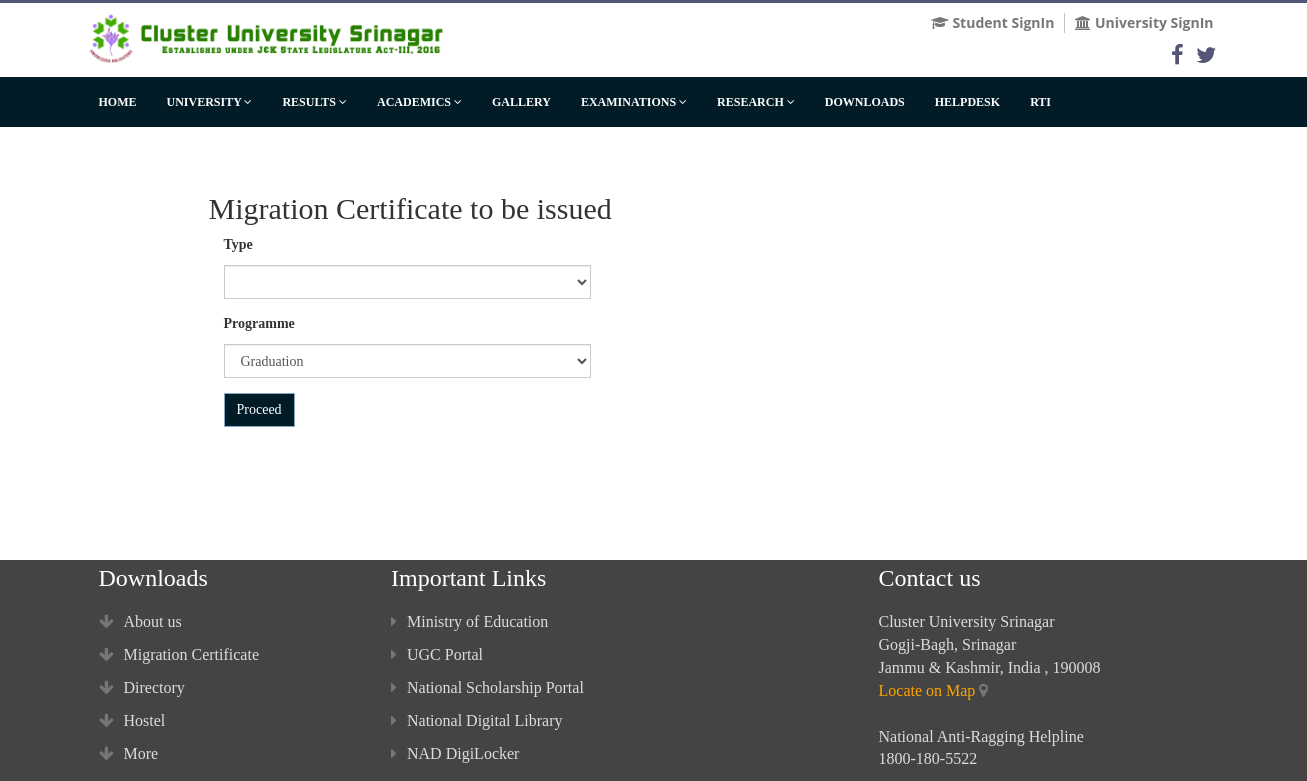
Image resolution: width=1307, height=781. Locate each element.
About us (140, 621)
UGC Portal (437, 654)
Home (118, 102)
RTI (1040, 102)
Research (756, 102)
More (129, 753)
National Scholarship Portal (487, 687)
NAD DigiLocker (455, 753)
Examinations (634, 102)
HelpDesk (967, 102)
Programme (259, 323)
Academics (419, 102)
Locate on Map (927, 690)
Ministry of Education (469, 621)
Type (238, 244)
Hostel (132, 720)
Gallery (521, 102)
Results (314, 102)
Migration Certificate (179, 654)
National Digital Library (477, 720)
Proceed (259, 409)
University (210, 102)
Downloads (865, 102)
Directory (142, 687)
